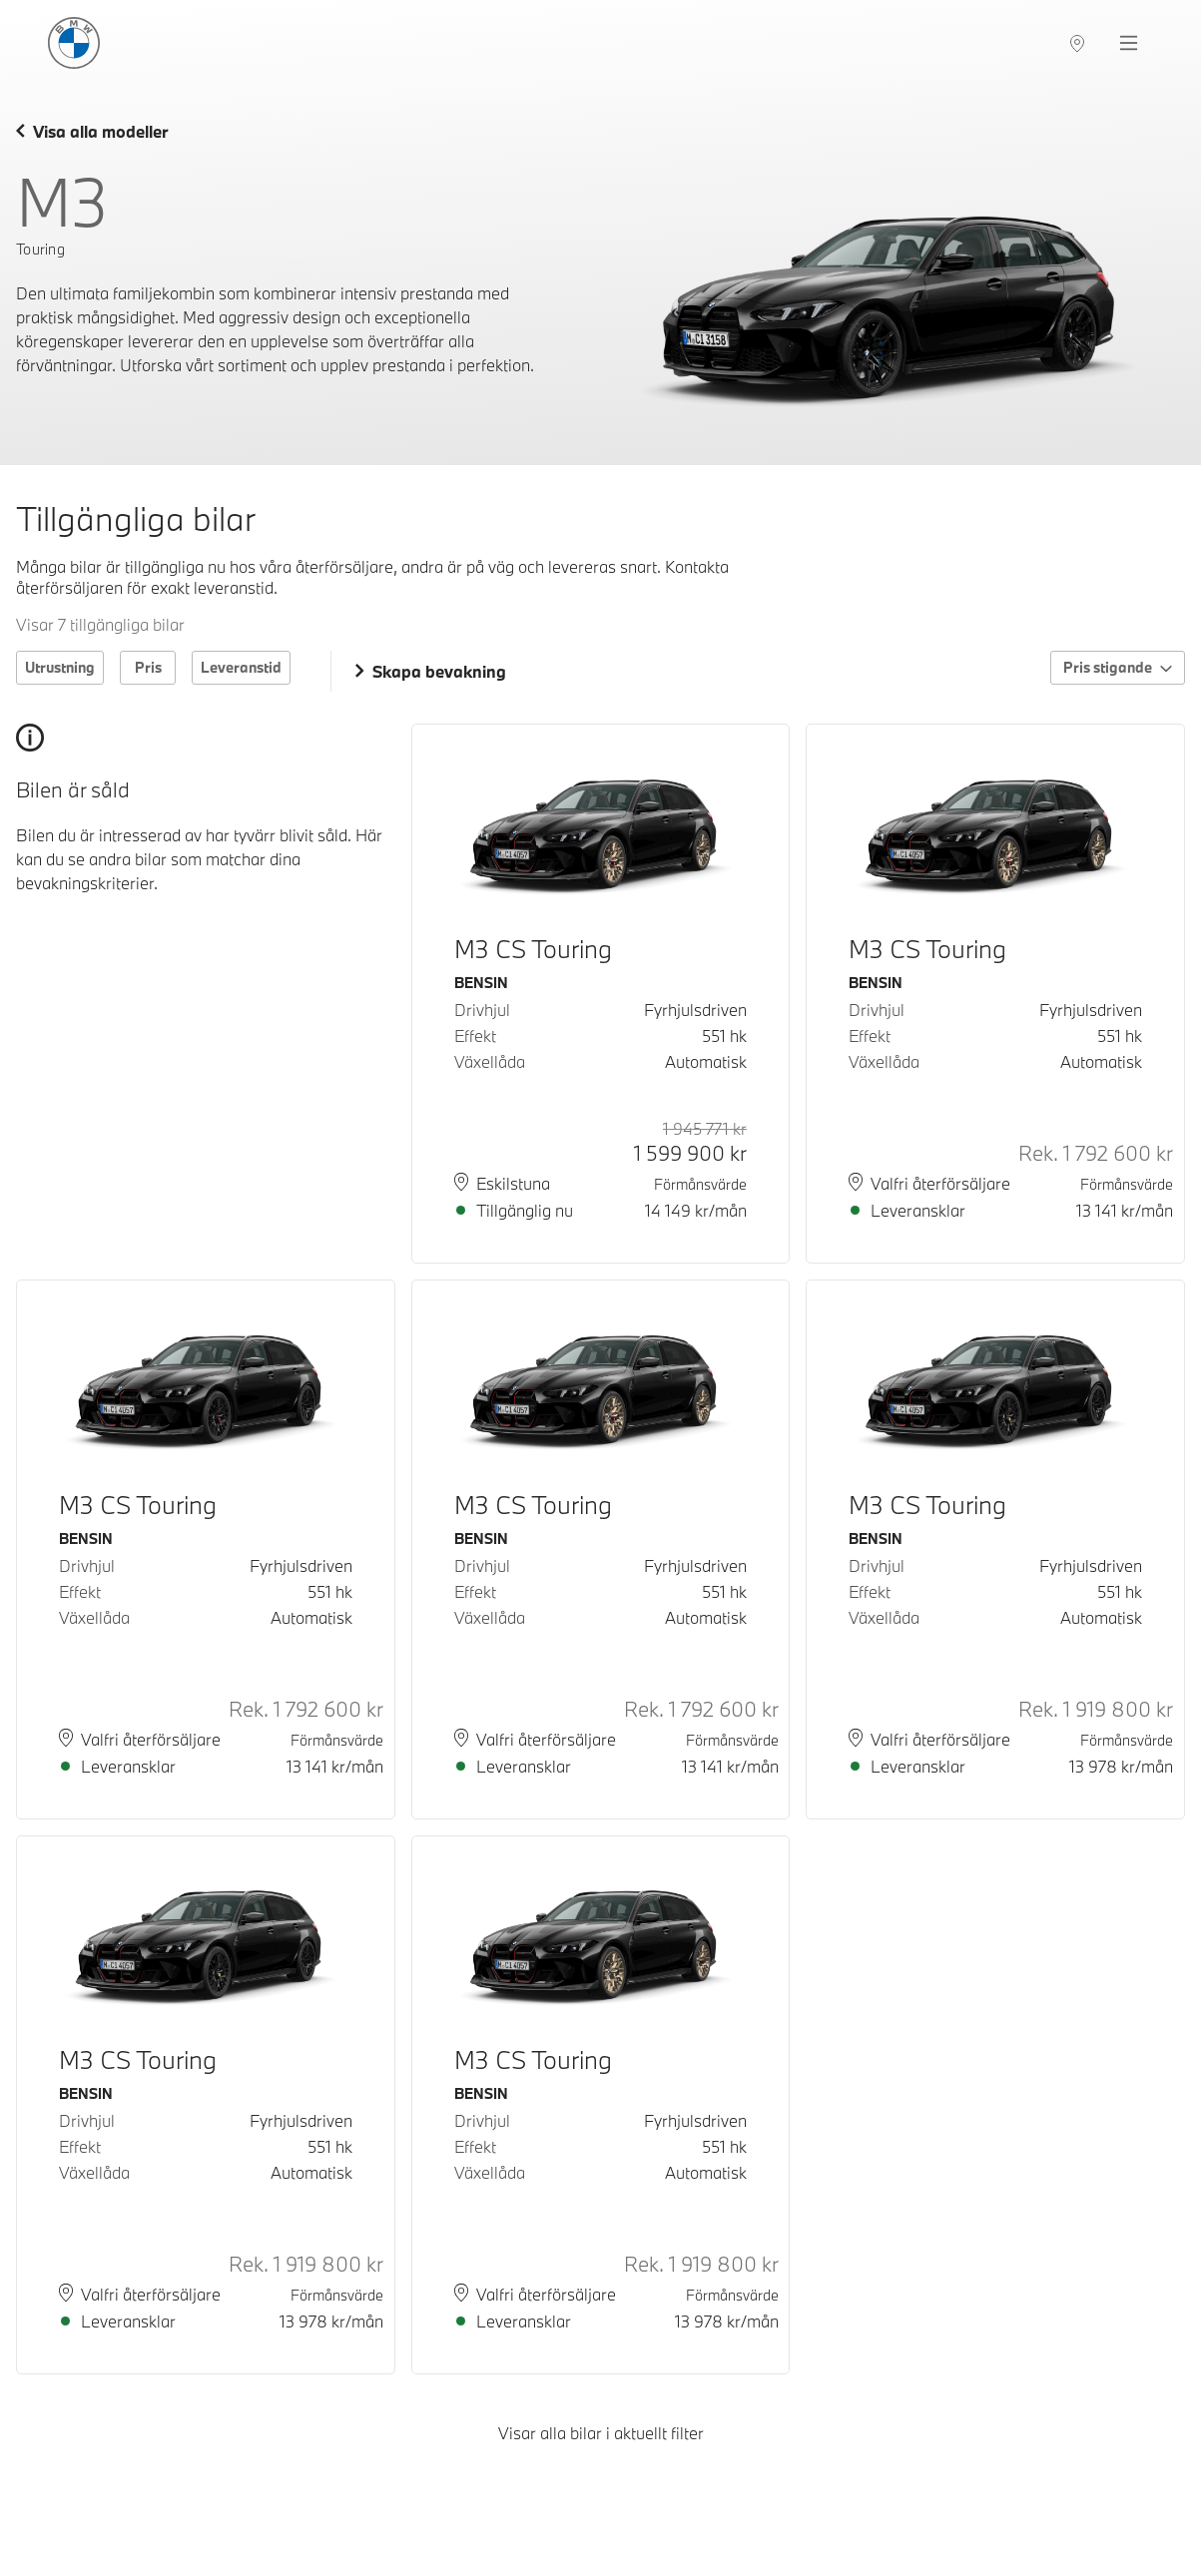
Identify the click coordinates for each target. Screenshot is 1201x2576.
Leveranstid (241, 667)
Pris (148, 667)
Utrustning (60, 667)
